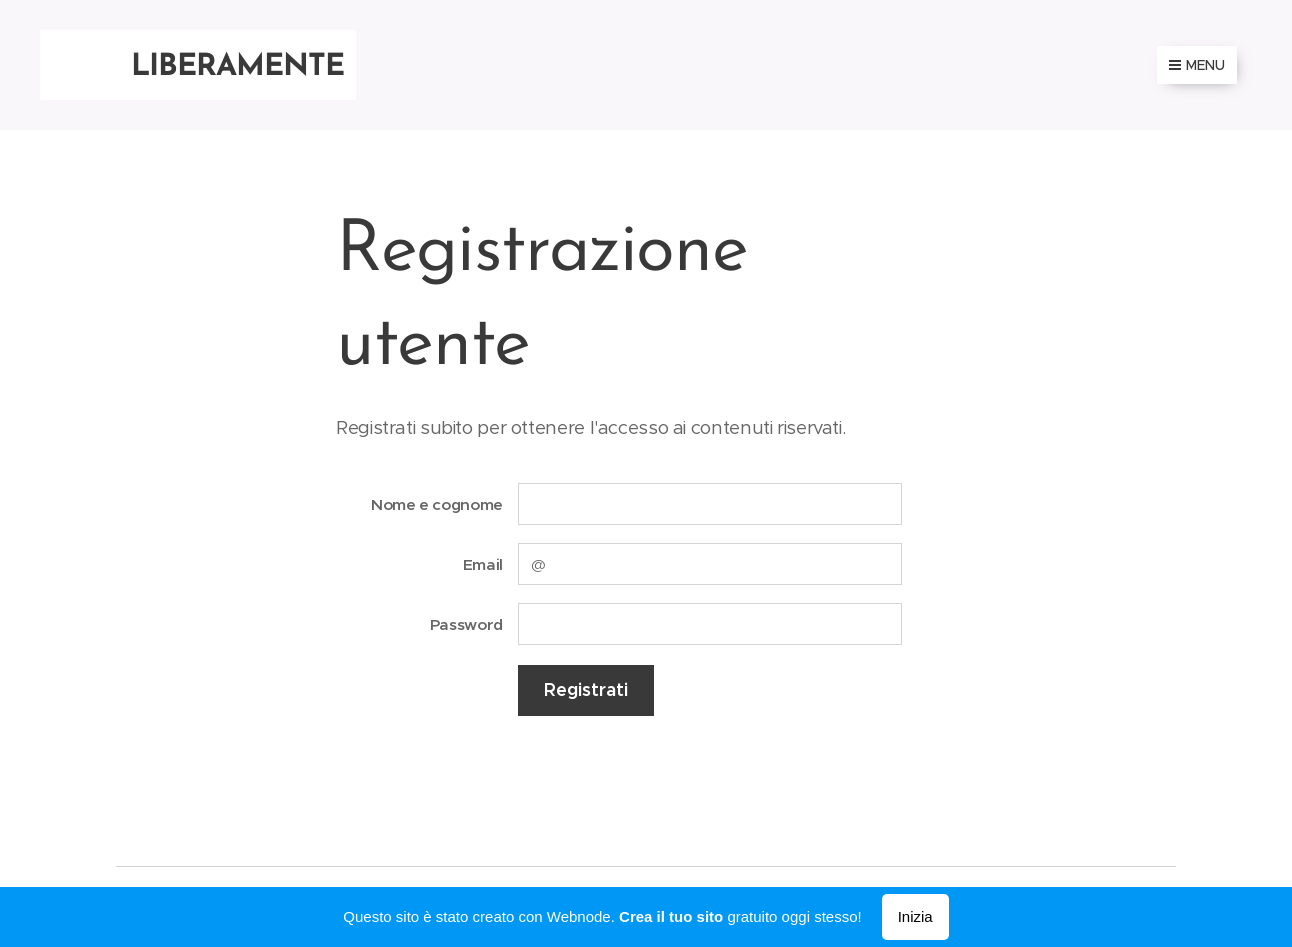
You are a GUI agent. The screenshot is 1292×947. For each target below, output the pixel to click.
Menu (1197, 65)
